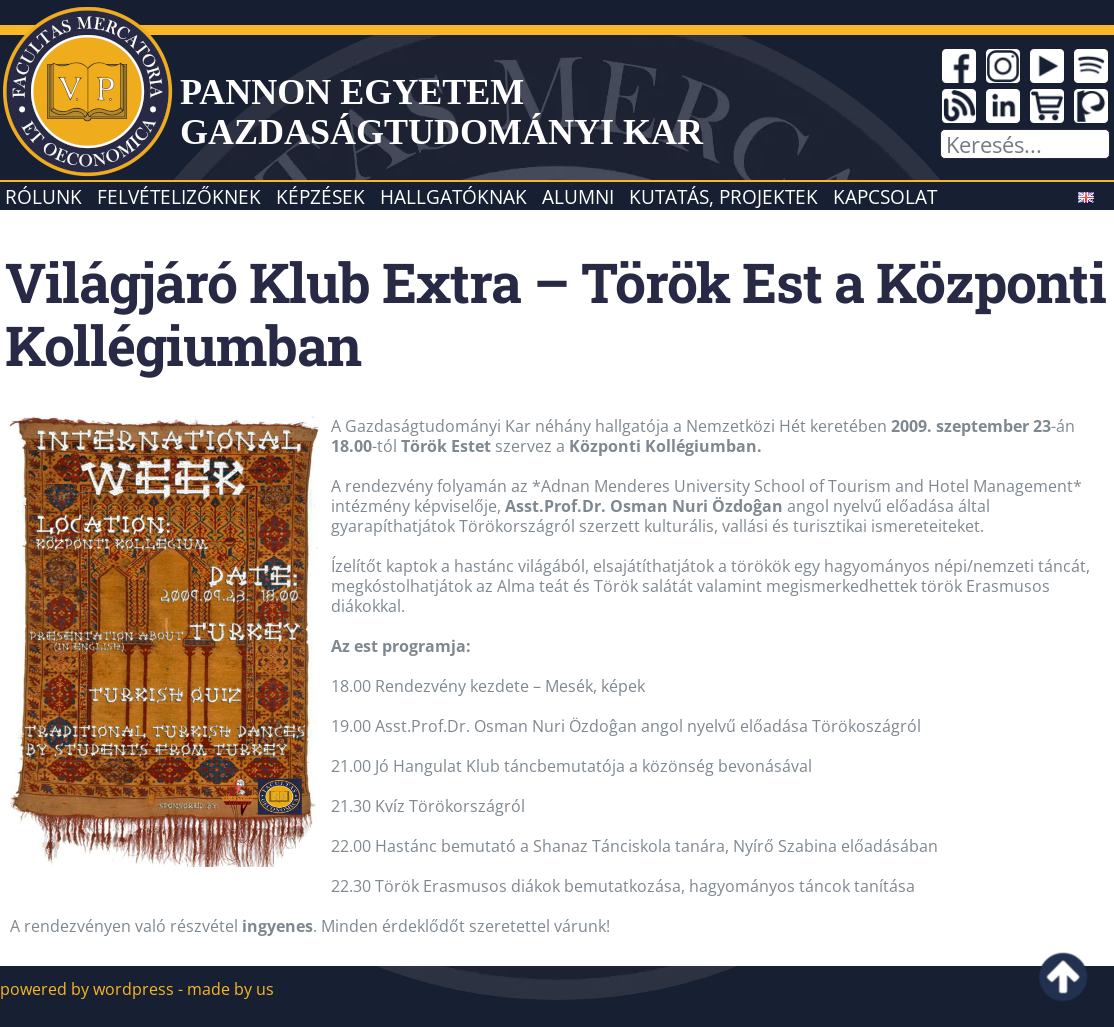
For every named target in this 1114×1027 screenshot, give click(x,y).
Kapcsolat (885, 196)
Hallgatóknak (453, 196)
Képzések (320, 196)
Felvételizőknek (179, 196)
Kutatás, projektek (723, 196)
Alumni (578, 196)
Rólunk (43, 196)
